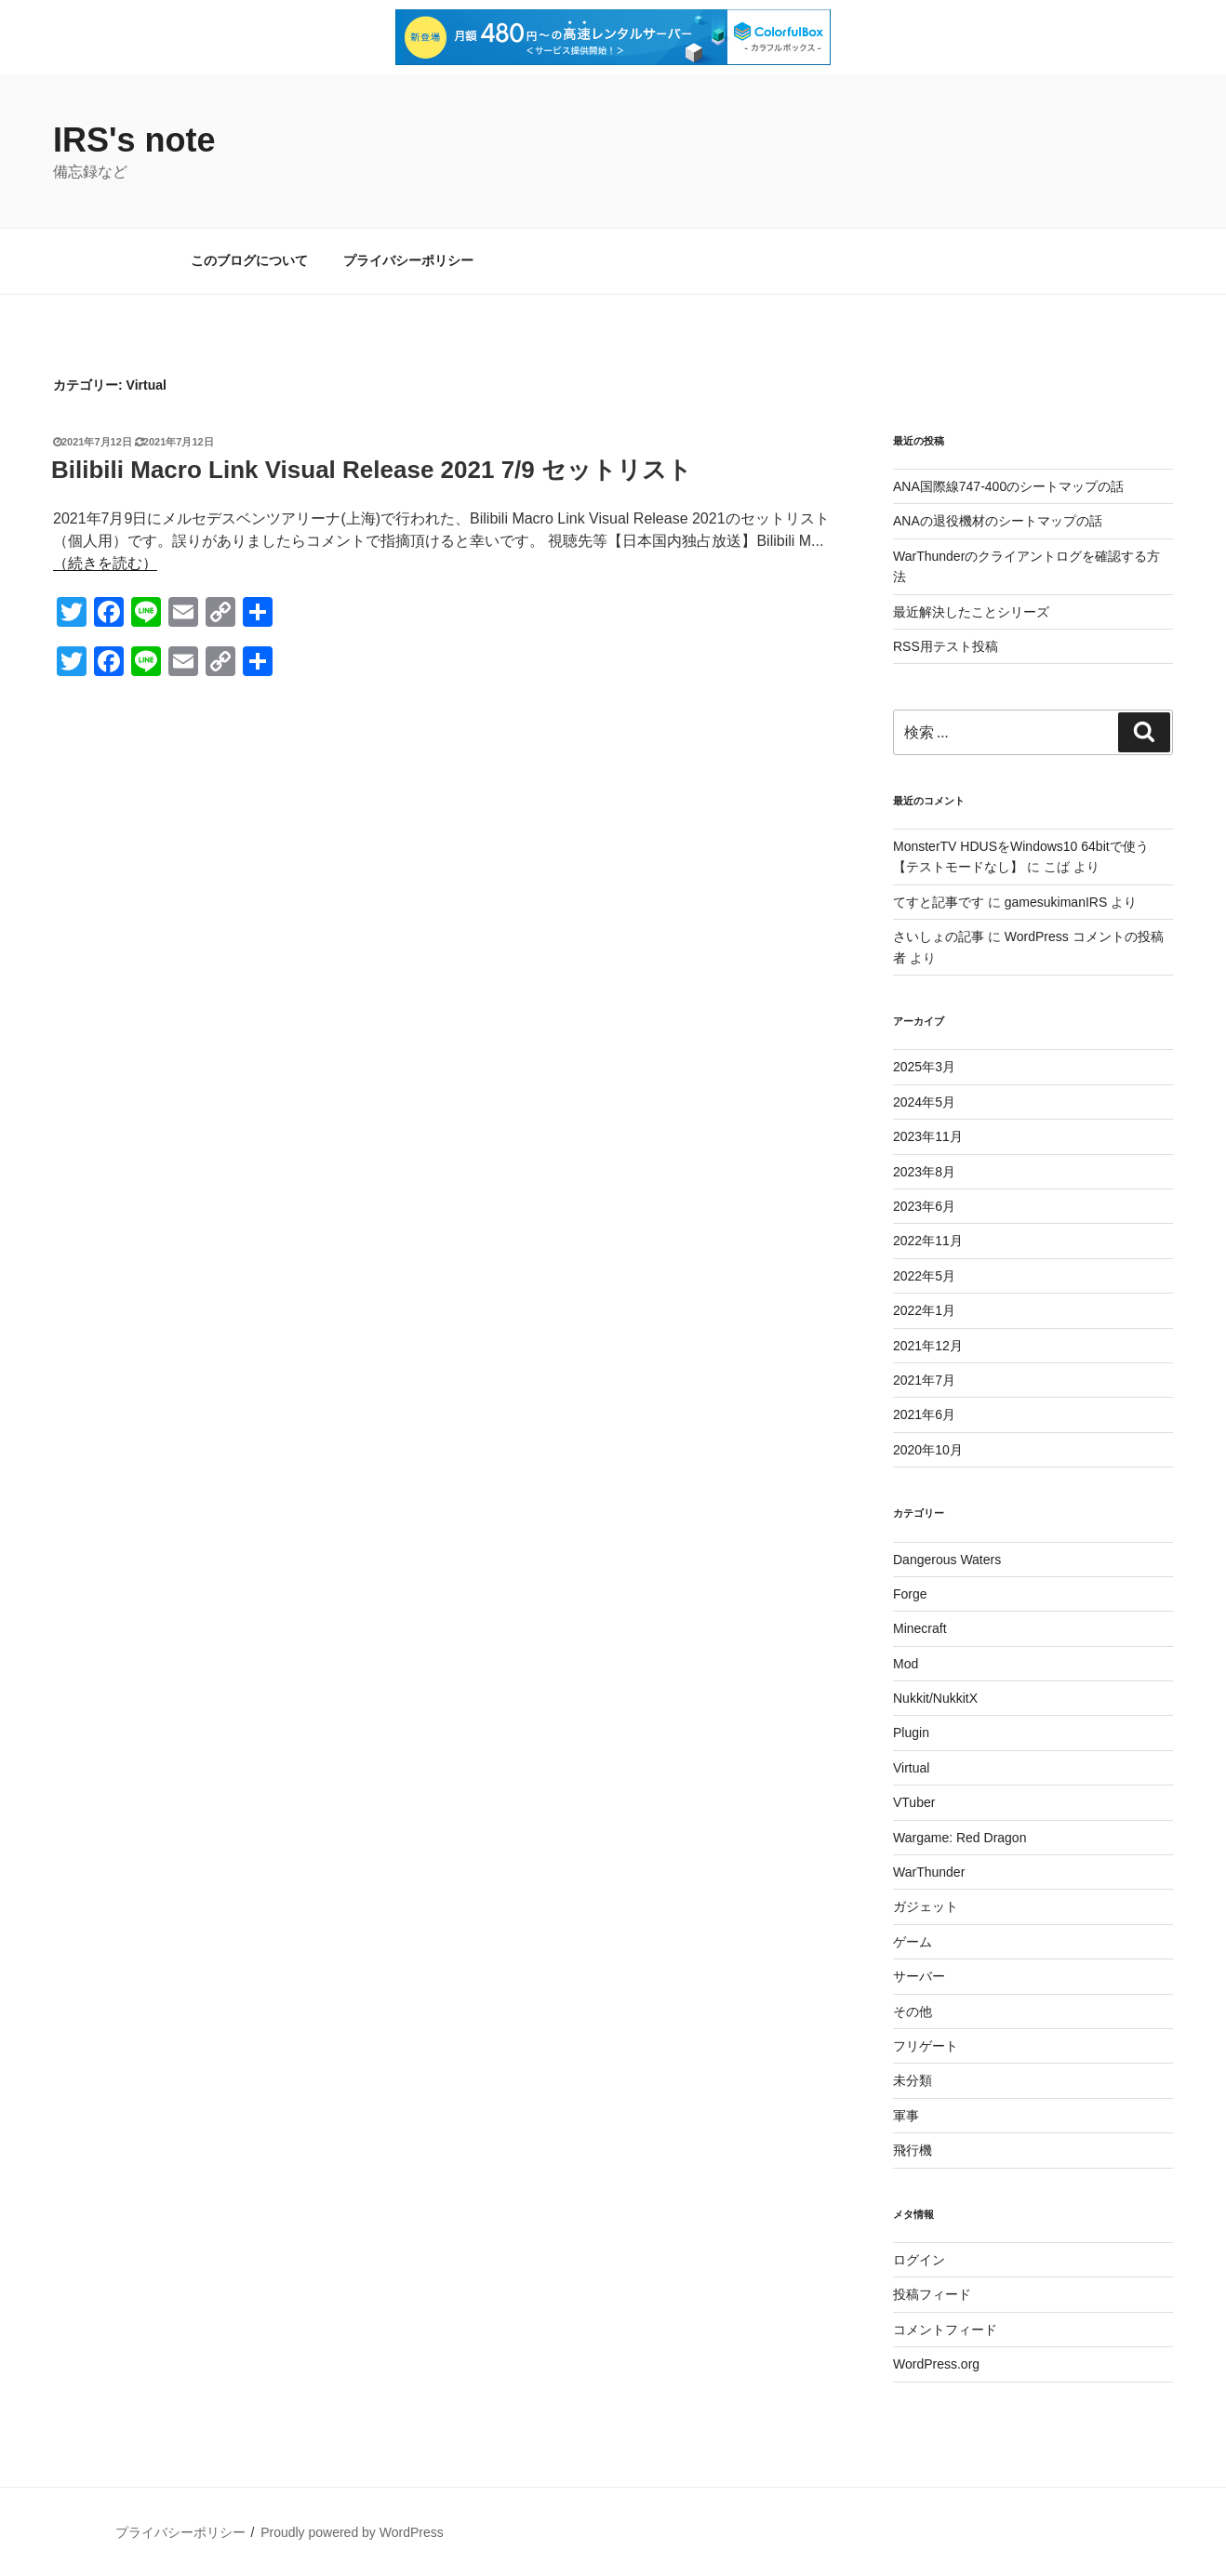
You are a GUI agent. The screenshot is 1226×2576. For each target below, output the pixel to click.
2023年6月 (924, 1206)
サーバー (919, 1976)
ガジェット (925, 1906)
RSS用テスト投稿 (945, 646)
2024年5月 (924, 1102)
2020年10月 (928, 1449)
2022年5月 (924, 1275)
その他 (912, 2011)
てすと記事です (938, 902)
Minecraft (920, 1628)
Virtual (911, 1767)
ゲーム (912, 1941)
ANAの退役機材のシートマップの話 (997, 520)
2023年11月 (928, 1136)
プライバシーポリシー (408, 260)
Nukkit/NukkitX (935, 1698)
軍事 (906, 2115)
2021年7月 (924, 1380)
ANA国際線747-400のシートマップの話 (1008, 486)
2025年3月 (924, 1066)
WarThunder (929, 1872)
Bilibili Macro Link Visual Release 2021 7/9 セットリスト (371, 470)
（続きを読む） (105, 563)
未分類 (912, 2080)
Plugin (911, 1732)
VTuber (914, 1802)
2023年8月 (924, 1171)
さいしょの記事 (938, 936)
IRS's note (134, 140)
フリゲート (925, 2045)
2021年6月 (924, 1414)
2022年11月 (928, 1240)
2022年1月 (924, 1310)
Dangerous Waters (947, 1559)
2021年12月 (928, 1345)
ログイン (919, 2259)
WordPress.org (936, 2364)
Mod (905, 1663)
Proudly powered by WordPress (352, 2532)
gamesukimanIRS (1056, 902)
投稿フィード (932, 2294)
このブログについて (249, 260)
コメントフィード (945, 2329)
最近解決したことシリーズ (971, 611)
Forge (910, 1594)
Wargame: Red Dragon (959, 1837)
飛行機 (912, 2150)
